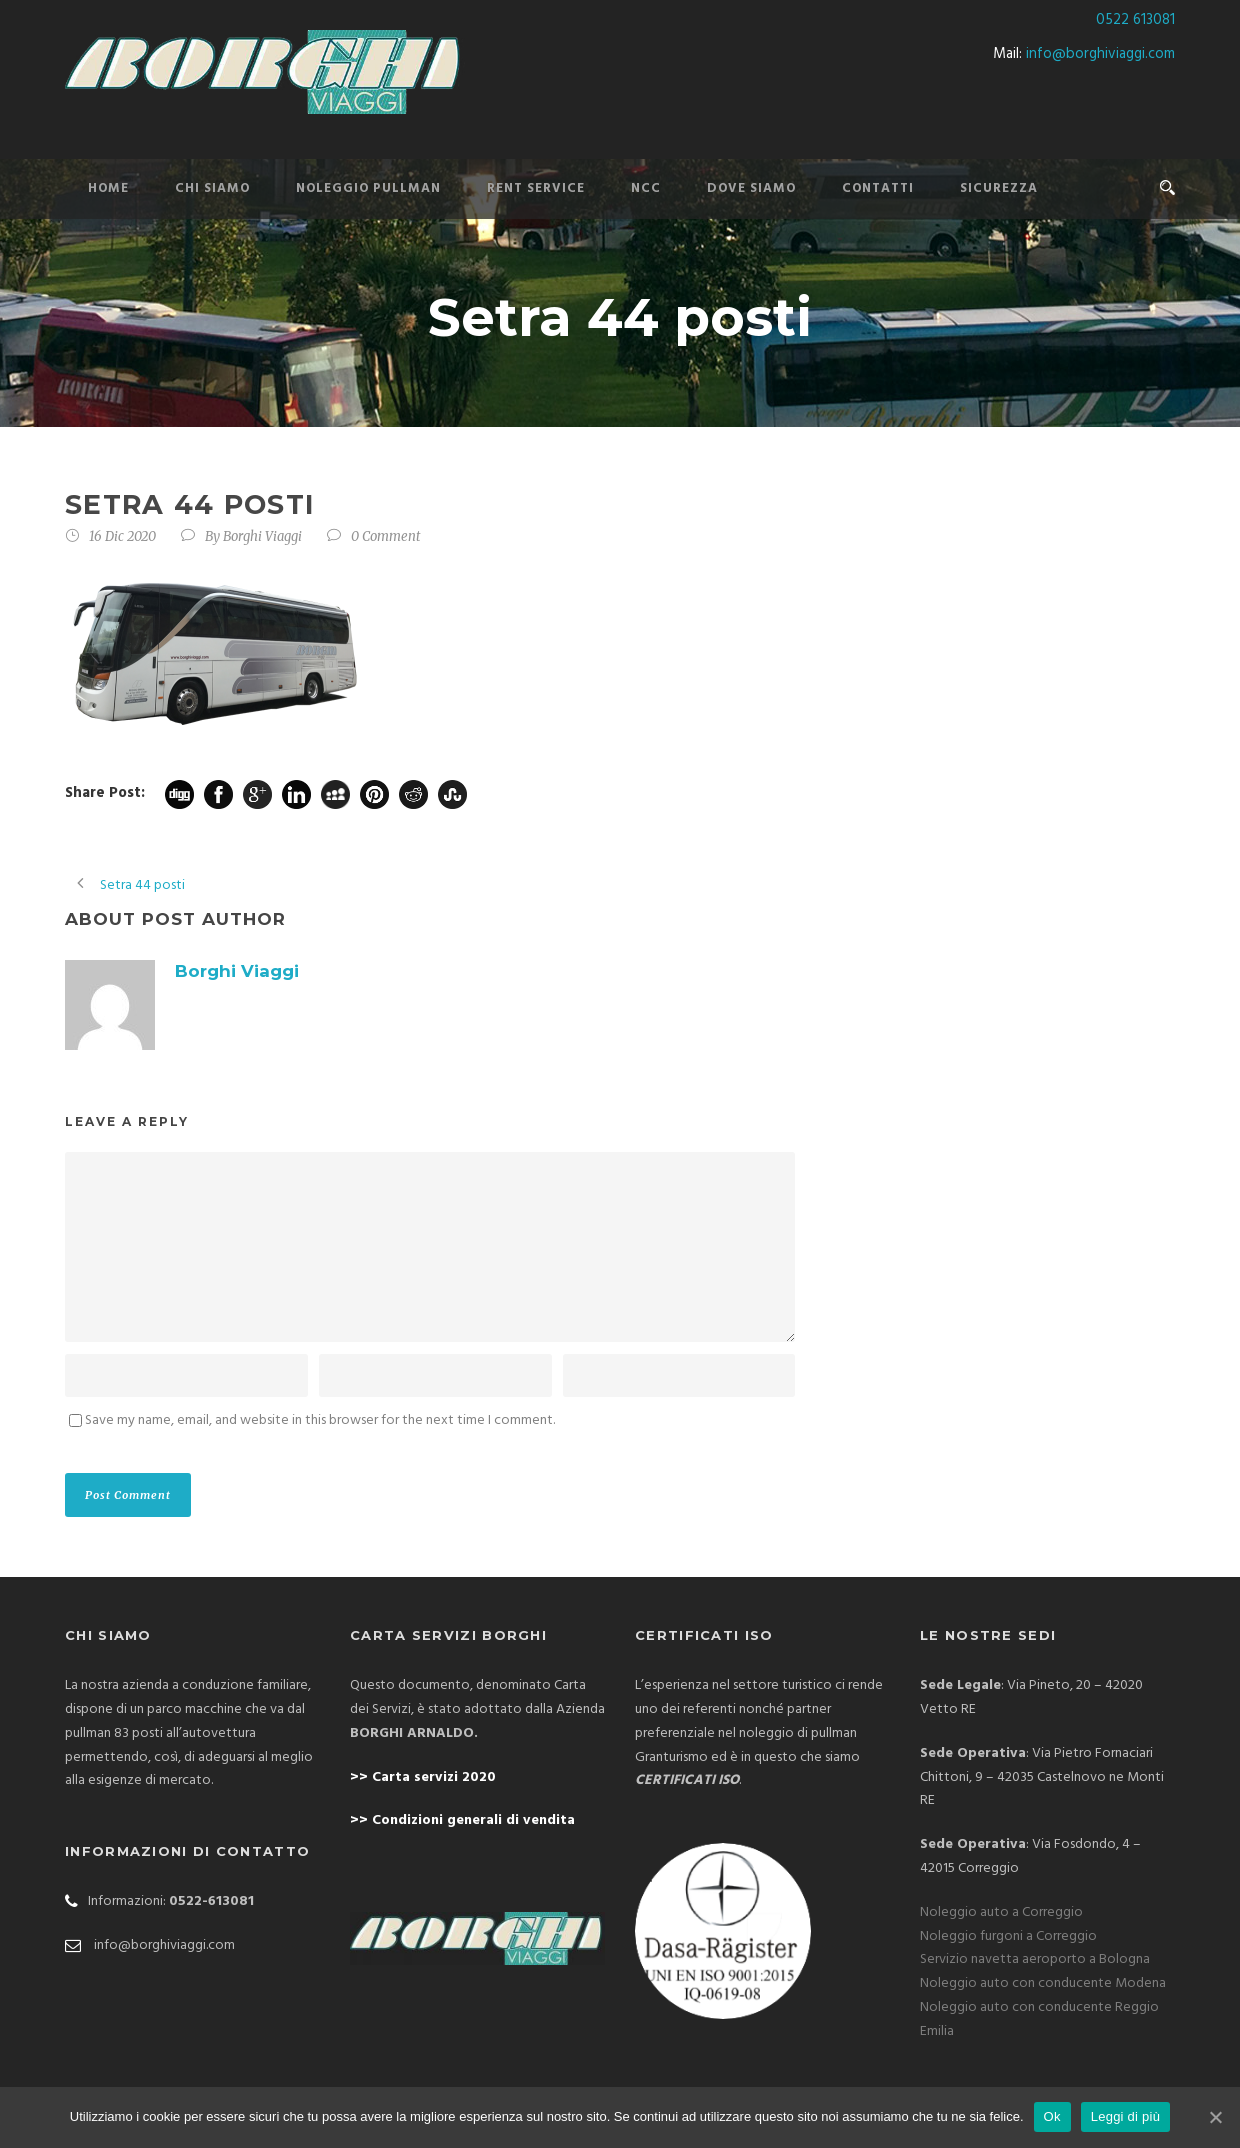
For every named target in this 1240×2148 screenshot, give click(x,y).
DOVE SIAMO (751, 188)
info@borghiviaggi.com (1100, 54)
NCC (646, 188)
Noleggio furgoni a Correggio (1008, 1936)
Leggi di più (1126, 2116)
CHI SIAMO (212, 188)
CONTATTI (878, 188)
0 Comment (386, 536)
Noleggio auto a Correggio (1001, 1912)
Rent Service (536, 188)
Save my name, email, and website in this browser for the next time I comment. (320, 1420)
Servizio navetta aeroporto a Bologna (1035, 1959)
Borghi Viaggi (262, 536)
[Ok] (1215, 2117)
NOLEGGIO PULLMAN (368, 188)
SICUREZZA (999, 188)
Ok (1052, 2116)
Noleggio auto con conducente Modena (1043, 1983)
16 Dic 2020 (122, 536)
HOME (108, 188)
